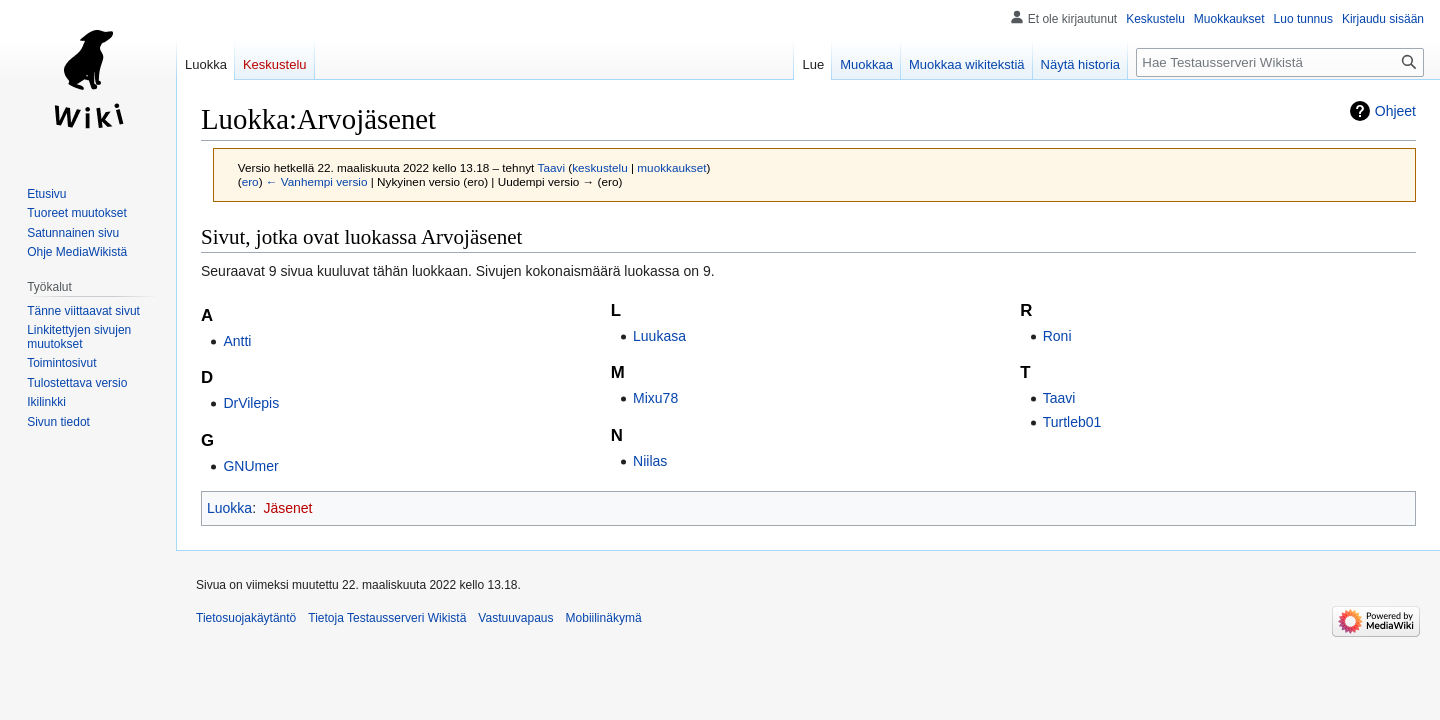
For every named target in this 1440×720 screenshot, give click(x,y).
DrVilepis (251, 403)
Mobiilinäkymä (604, 618)
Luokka (229, 508)
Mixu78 (655, 398)
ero (250, 181)
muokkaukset (671, 167)
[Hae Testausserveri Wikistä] (1280, 62)
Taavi (1059, 398)
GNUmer (250, 466)
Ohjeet (1395, 111)
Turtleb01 (1072, 422)
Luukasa (659, 336)
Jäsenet (287, 508)
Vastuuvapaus (515, 618)
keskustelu (600, 167)
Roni (1057, 336)
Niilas (650, 461)
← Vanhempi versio (317, 181)
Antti (237, 341)
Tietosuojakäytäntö (246, 618)
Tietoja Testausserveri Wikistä (387, 618)
